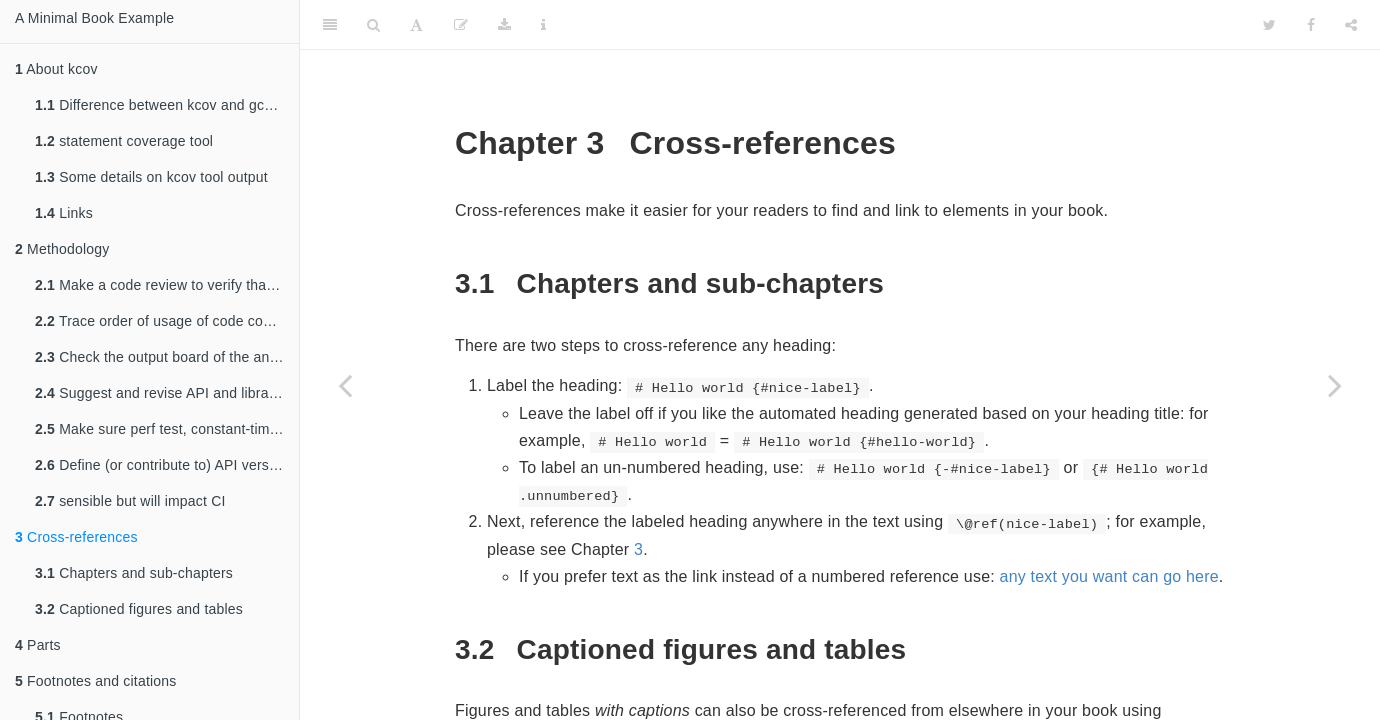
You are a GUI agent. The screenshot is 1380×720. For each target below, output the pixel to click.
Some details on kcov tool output (151, 177)
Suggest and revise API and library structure (167, 393)
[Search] (373, 25)
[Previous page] (345, 385)
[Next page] (1335, 385)
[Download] (504, 25)
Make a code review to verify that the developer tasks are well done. (167, 285)
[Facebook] (1311, 25)
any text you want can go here (1109, 576)
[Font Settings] (416, 25)
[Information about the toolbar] (543, 25)
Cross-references (76, 537)
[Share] (1351, 25)
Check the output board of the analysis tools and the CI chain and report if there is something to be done (167, 357)
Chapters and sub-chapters (134, 573)
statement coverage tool (124, 141)
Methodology (62, 249)
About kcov (56, 69)
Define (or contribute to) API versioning (167, 465)
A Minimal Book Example (94, 18)
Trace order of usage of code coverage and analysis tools (167, 321)
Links (64, 213)
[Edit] (461, 25)
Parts (38, 645)
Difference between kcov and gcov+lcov (167, 105)
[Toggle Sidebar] (330, 25)
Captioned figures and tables (139, 609)
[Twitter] (1269, 25)
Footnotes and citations (95, 681)
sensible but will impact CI (130, 501)
